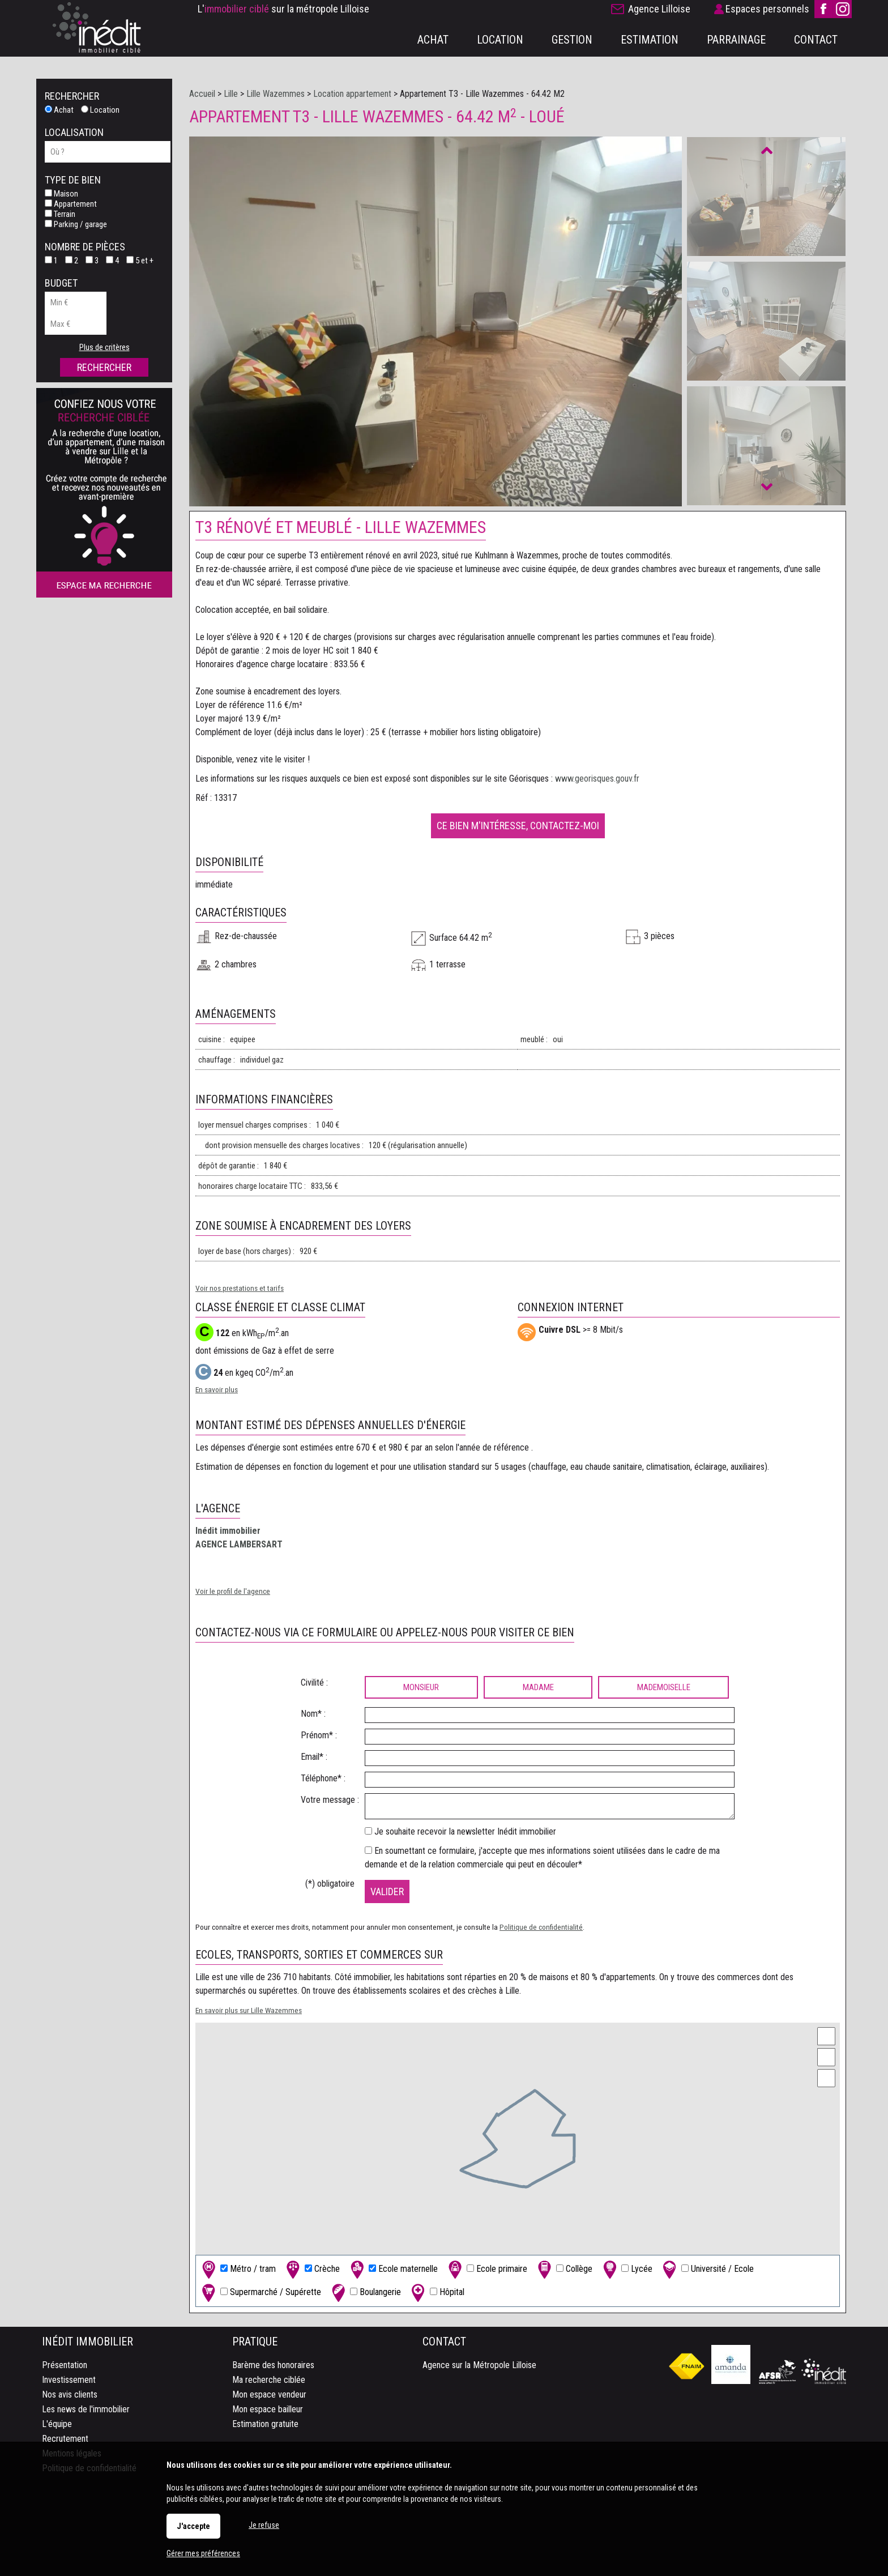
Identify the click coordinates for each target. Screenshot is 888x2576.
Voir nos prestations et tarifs (239, 1288)
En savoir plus (216, 1389)
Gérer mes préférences (203, 2553)
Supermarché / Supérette (260, 2292)
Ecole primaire (486, 2269)
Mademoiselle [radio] (663, 1687)
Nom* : (313, 1713)
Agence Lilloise (659, 9)
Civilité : (314, 1682)
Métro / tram (237, 2269)
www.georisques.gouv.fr (597, 778)
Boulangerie (365, 2292)
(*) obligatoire (330, 1883)
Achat (59, 110)
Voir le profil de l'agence (232, 1591)
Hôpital (436, 2292)
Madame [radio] (538, 1687)
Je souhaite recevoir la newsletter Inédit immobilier (465, 1831)
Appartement (71, 204)
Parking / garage (76, 224)
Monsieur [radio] (421, 1687)
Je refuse (264, 2525)
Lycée (626, 2269)
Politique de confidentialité (541, 1926)
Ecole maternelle (393, 2269)
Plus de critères (104, 347)
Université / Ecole (707, 2269)
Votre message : (330, 1799)
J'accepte (193, 2526)
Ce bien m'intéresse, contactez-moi (518, 825)
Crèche (312, 2269)
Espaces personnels (767, 9)
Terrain (60, 214)
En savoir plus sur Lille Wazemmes (248, 2010)
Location (100, 110)
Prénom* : (319, 1735)
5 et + (139, 260)
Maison (61, 194)
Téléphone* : (323, 1778)
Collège (563, 2269)
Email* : (314, 1756)
